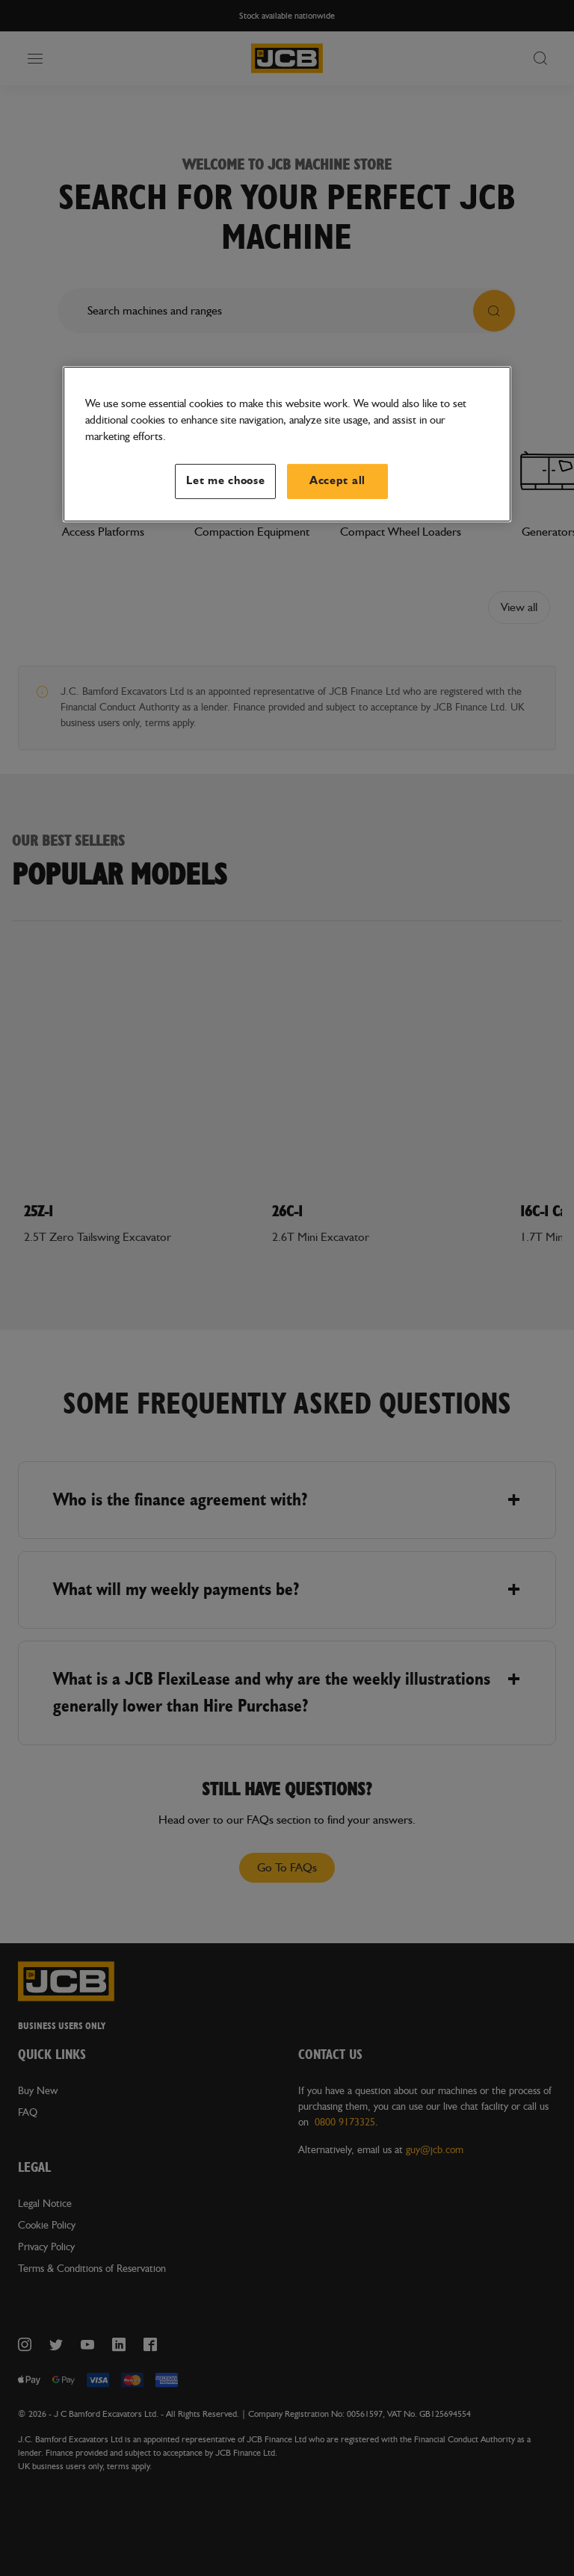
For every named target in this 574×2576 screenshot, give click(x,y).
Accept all (337, 480)
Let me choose (225, 480)
